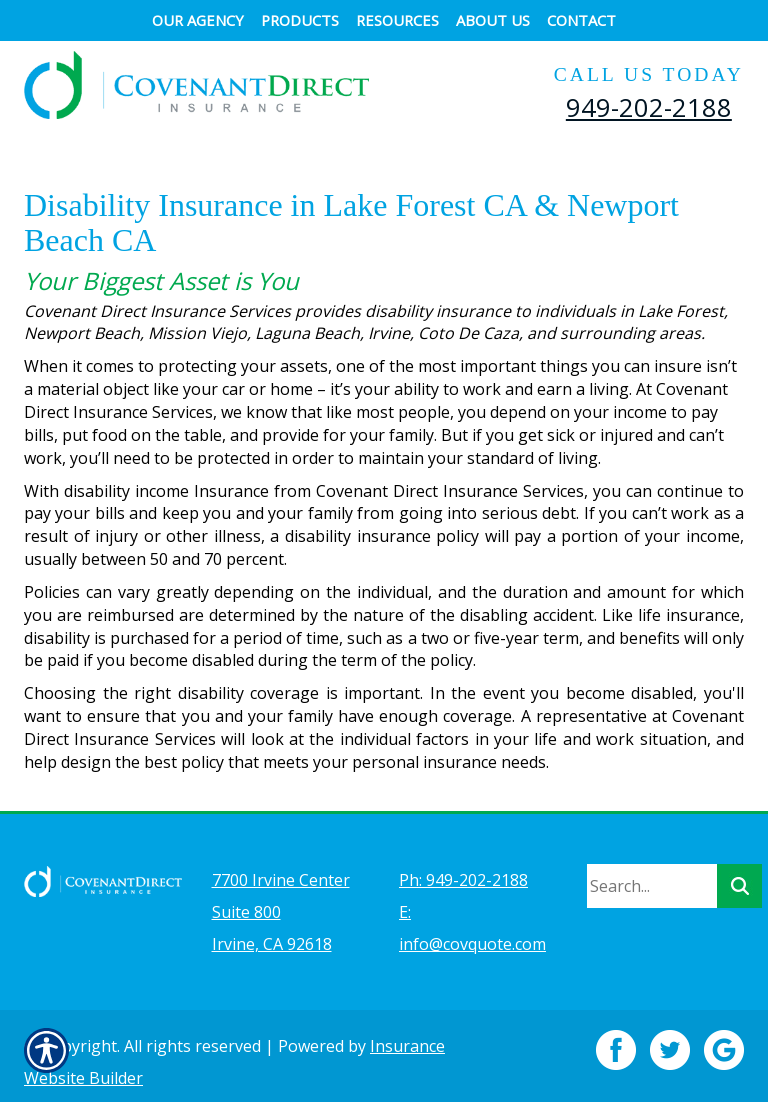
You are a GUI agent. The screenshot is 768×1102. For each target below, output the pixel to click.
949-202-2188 (649, 107)
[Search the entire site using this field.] (652, 874)
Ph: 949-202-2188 (463, 868)
